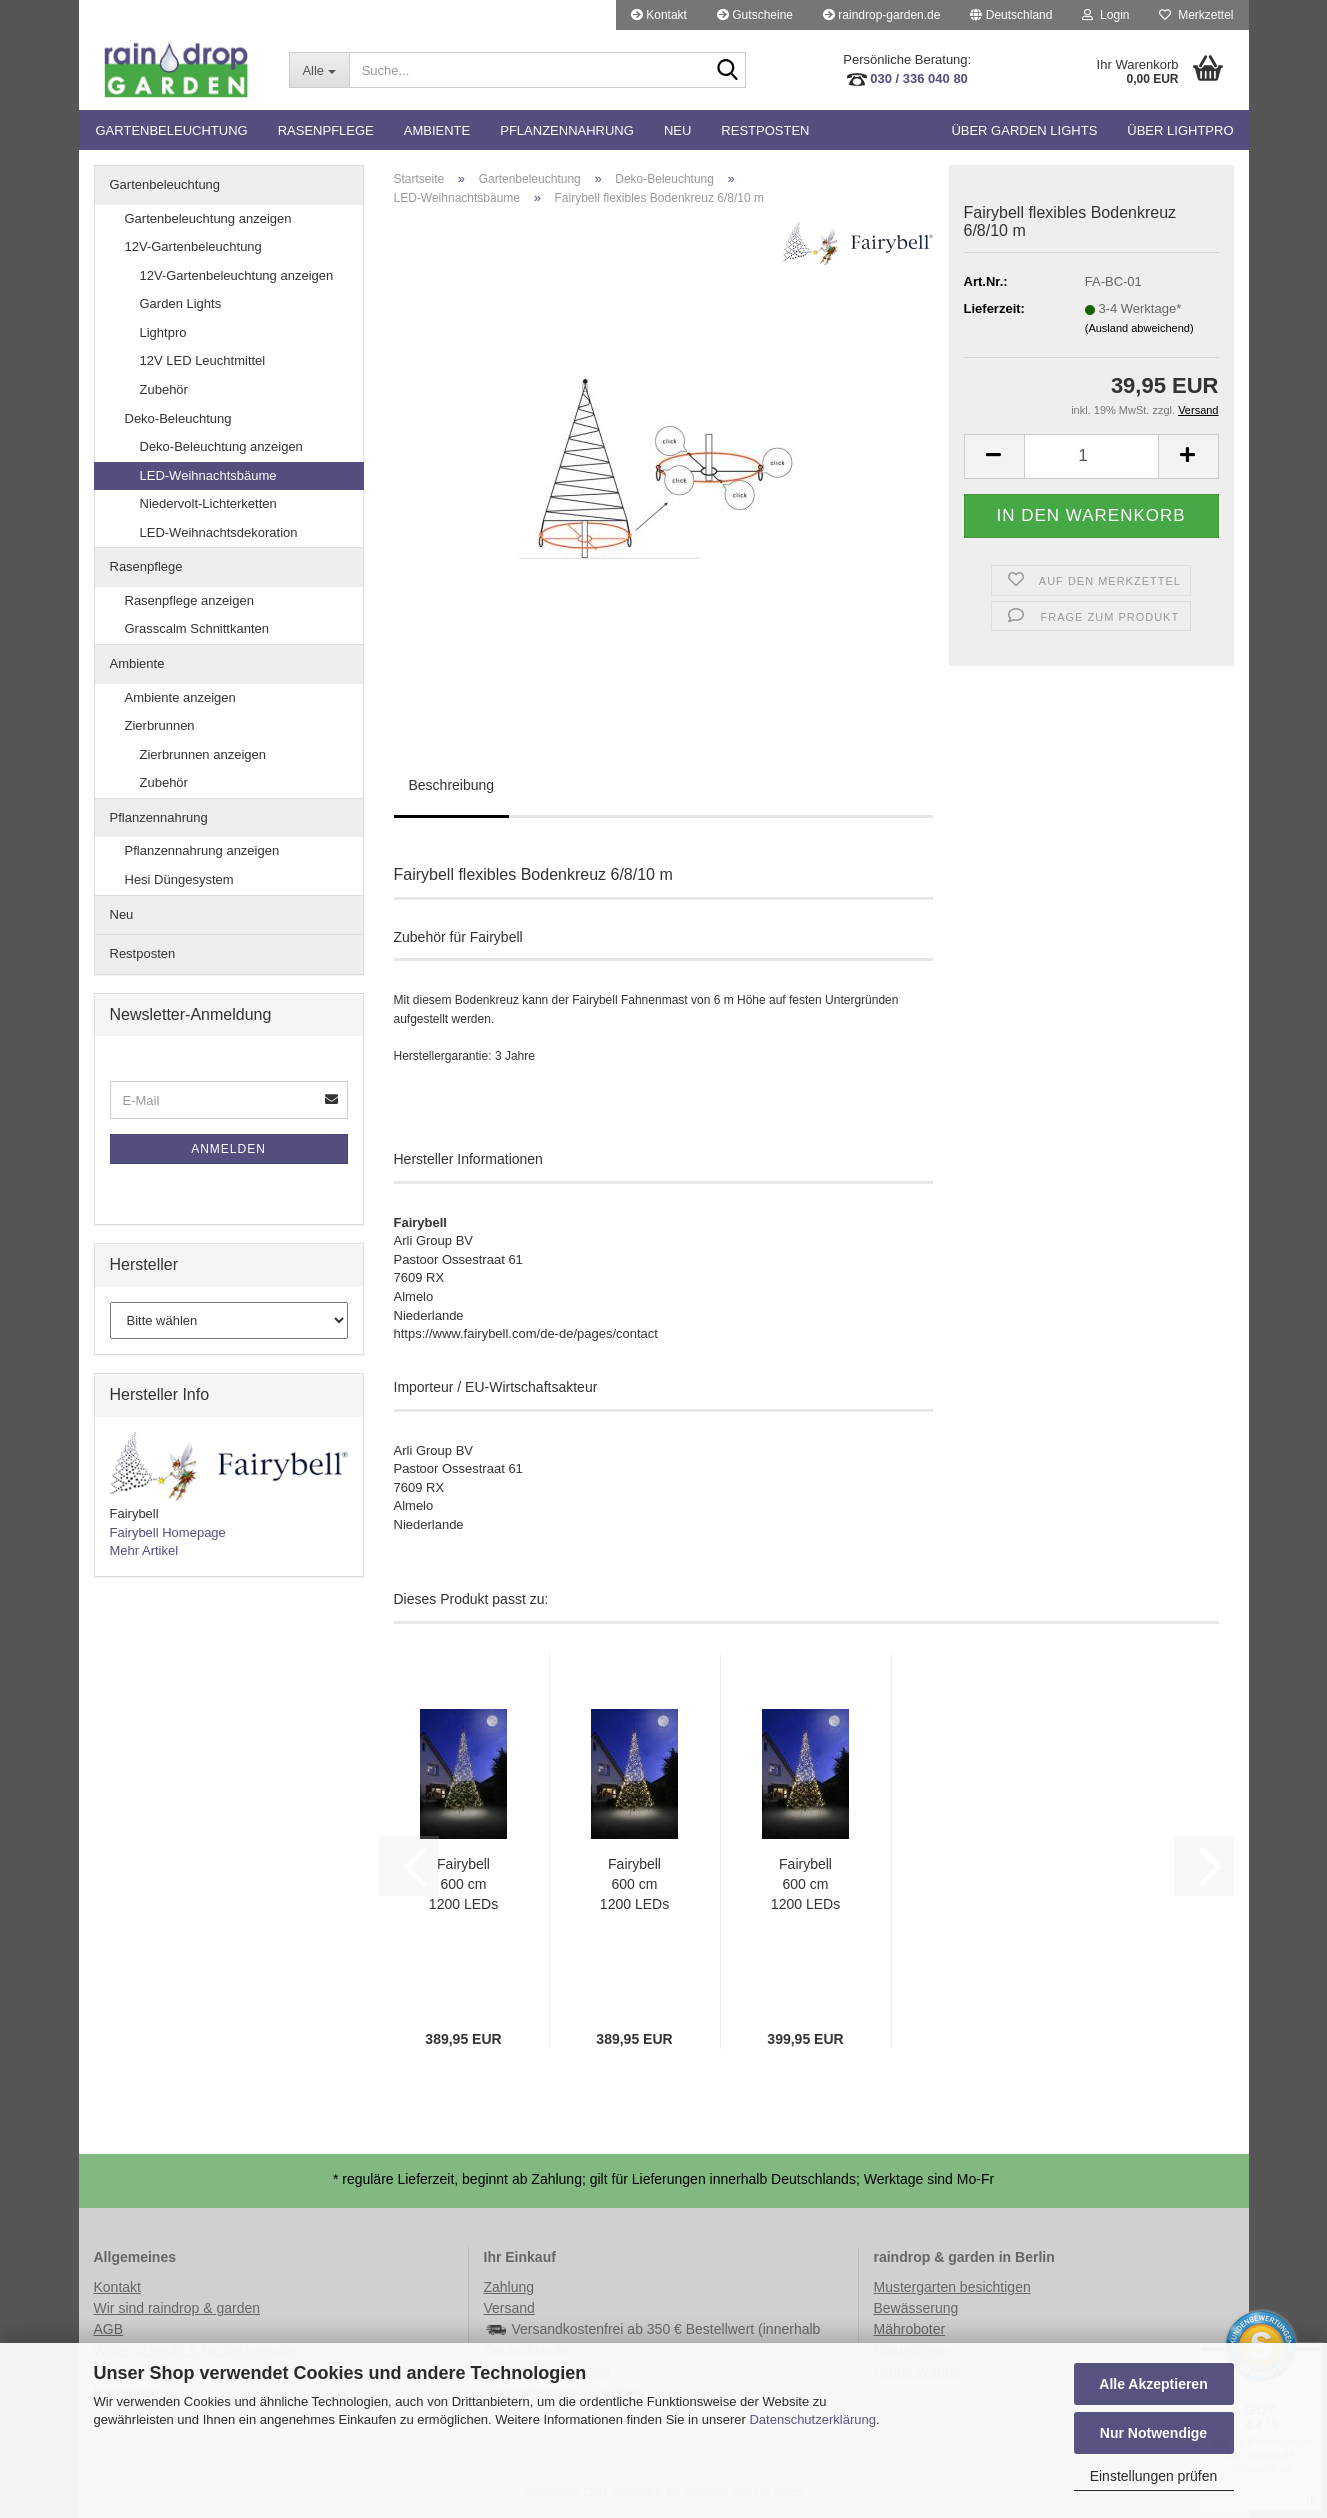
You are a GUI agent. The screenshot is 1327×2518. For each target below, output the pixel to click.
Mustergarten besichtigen (952, 2287)
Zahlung (509, 2287)
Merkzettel (1196, 15)
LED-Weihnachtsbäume (208, 475)
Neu (677, 130)
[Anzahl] (1091, 456)
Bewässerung (916, 2308)
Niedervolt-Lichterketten (208, 503)
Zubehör (164, 389)
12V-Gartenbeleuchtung (193, 246)
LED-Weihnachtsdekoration (219, 532)
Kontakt (659, 15)
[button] (1011, 15)
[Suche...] (319, 70)
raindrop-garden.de (881, 15)
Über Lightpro (1180, 130)
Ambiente (437, 130)
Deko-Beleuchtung (178, 418)
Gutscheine (755, 15)
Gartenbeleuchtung (172, 130)
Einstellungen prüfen (1154, 2476)
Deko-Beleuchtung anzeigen (221, 446)
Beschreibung (452, 785)
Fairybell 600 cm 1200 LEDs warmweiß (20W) (634, 1885)
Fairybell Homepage (168, 1532)
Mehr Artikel (144, 1550)
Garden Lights (181, 303)
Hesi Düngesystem (179, 879)
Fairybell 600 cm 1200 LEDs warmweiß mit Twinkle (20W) (805, 1885)
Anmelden (228, 1149)
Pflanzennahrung (567, 130)
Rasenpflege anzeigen (189, 600)
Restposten (765, 130)
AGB (109, 2329)
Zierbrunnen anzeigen (203, 754)
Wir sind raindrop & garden (177, 2308)
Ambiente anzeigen (180, 697)
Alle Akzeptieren (1153, 2384)
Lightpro (163, 332)
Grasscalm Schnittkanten (197, 628)
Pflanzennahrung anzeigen (202, 850)
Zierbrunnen (160, 725)
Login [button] (1105, 15)
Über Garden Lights (1024, 130)
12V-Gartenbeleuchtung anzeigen (237, 275)
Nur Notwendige (1153, 2433)
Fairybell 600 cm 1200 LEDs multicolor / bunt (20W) (463, 1885)
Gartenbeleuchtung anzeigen (208, 218)
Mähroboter (910, 2329)
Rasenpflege (326, 130)
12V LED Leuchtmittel (203, 360)
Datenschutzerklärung (812, 2419)
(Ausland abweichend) (1139, 328)
